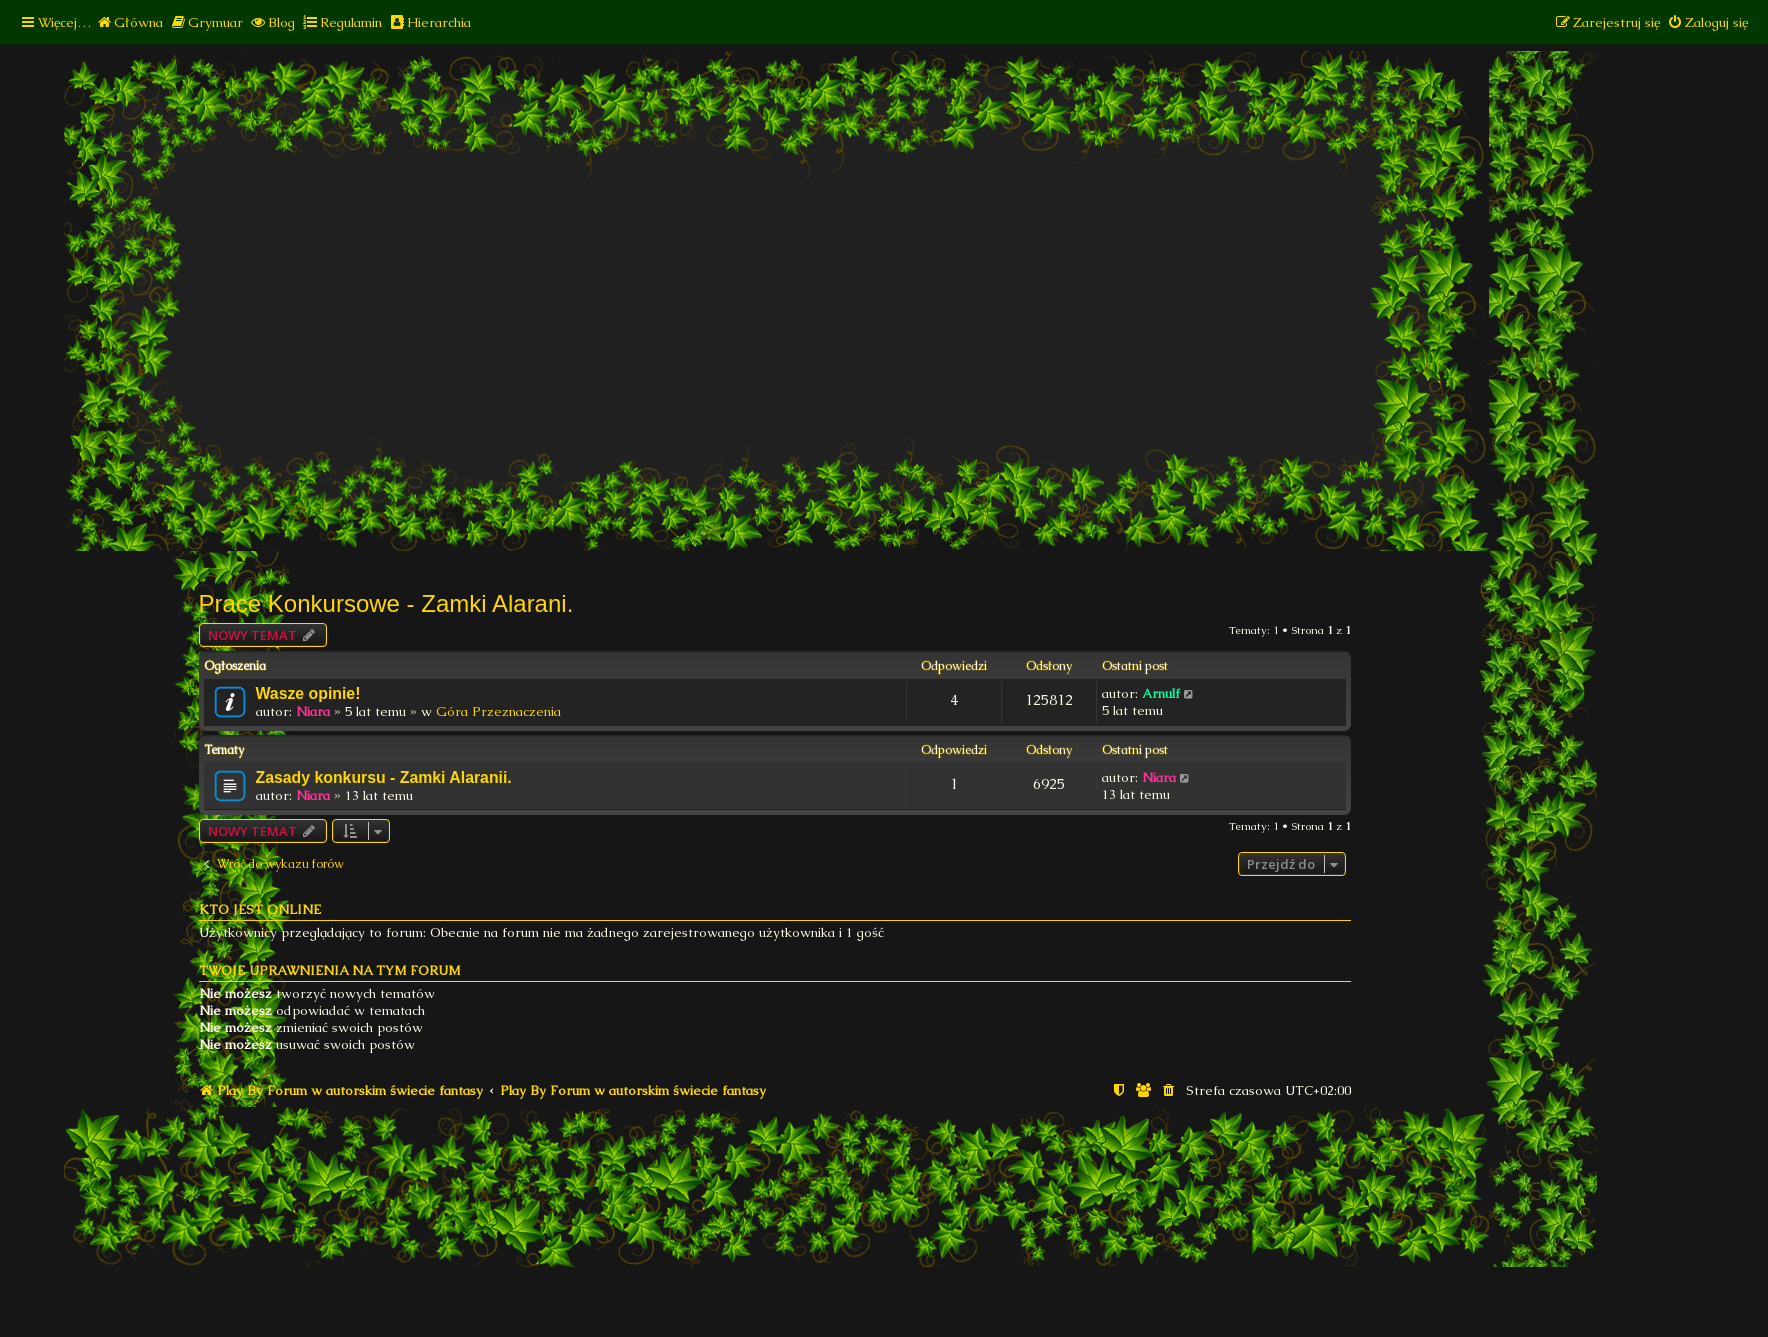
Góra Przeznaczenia (498, 711)
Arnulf (1161, 693)
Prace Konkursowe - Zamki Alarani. (386, 603)
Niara (313, 711)
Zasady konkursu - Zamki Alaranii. (384, 777)
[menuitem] (129, 22)
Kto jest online (260, 909)
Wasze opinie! (308, 693)
